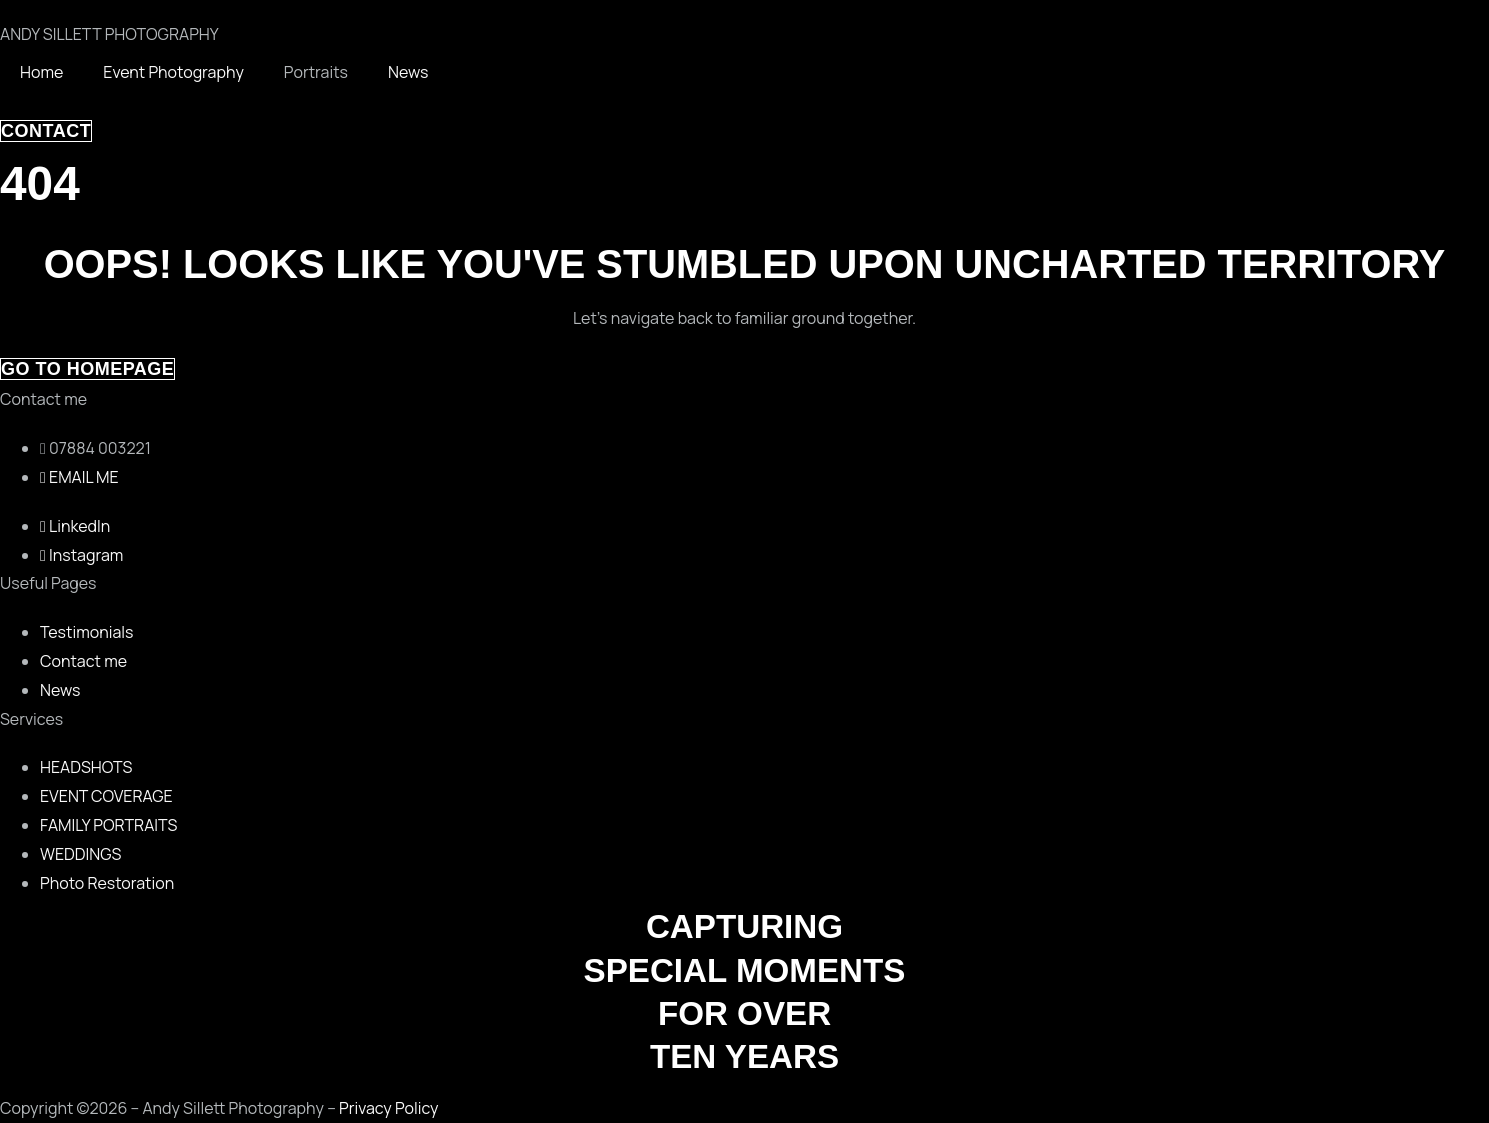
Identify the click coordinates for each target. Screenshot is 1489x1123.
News (408, 72)
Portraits (316, 72)
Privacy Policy (388, 1108)
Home (41, 72)
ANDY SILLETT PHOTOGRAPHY (109, 34)
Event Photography (173, 72)
